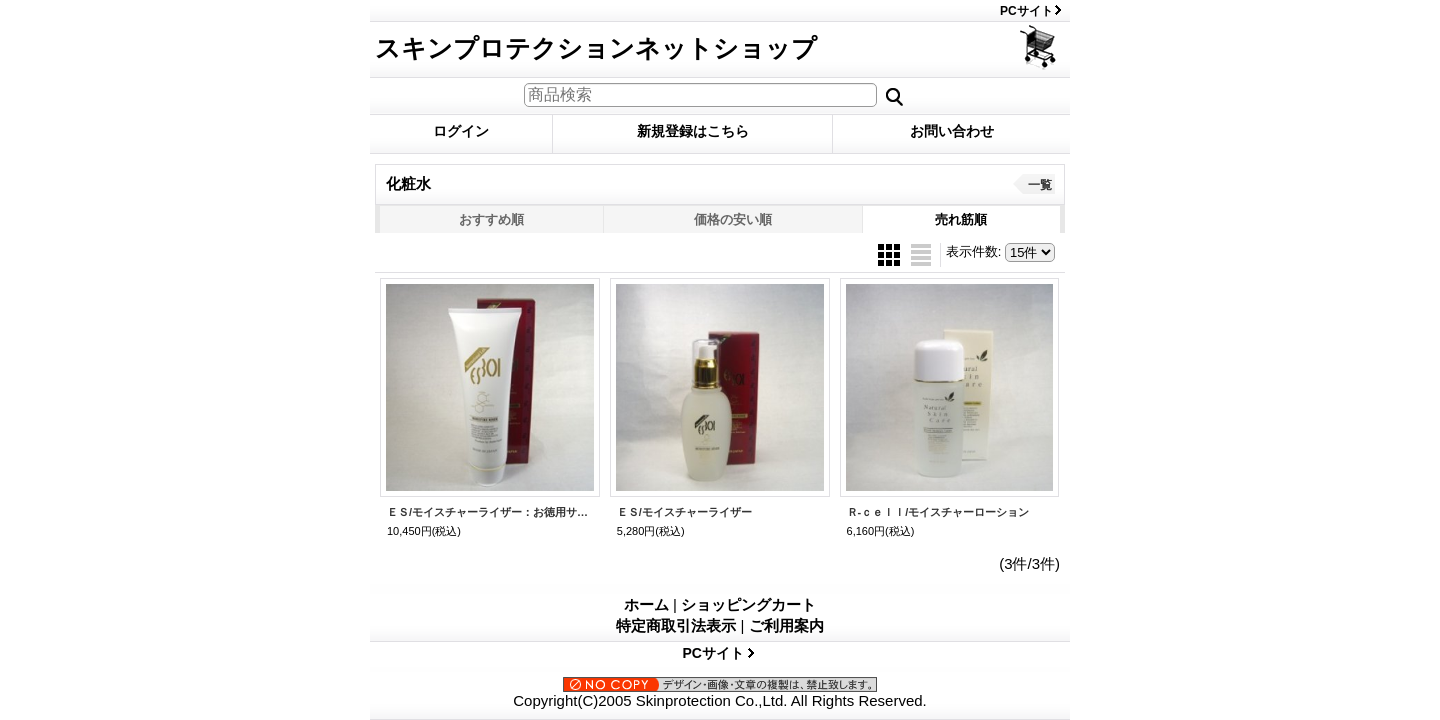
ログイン (461, 131)
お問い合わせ (952, 131)
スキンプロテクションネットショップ (596, 48)
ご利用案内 (786, 625)
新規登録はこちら (693, 131)
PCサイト (1026, 11)
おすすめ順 (491, 219)
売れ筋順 (961, 219)
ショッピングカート (1039, 47)
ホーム (646, 604)
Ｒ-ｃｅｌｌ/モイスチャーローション (938, 512)
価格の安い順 (733, 219)
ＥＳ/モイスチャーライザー (684, 512)
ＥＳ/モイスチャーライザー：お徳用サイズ (490, 512)
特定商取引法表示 (676, 625)
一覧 (1040, 185)
